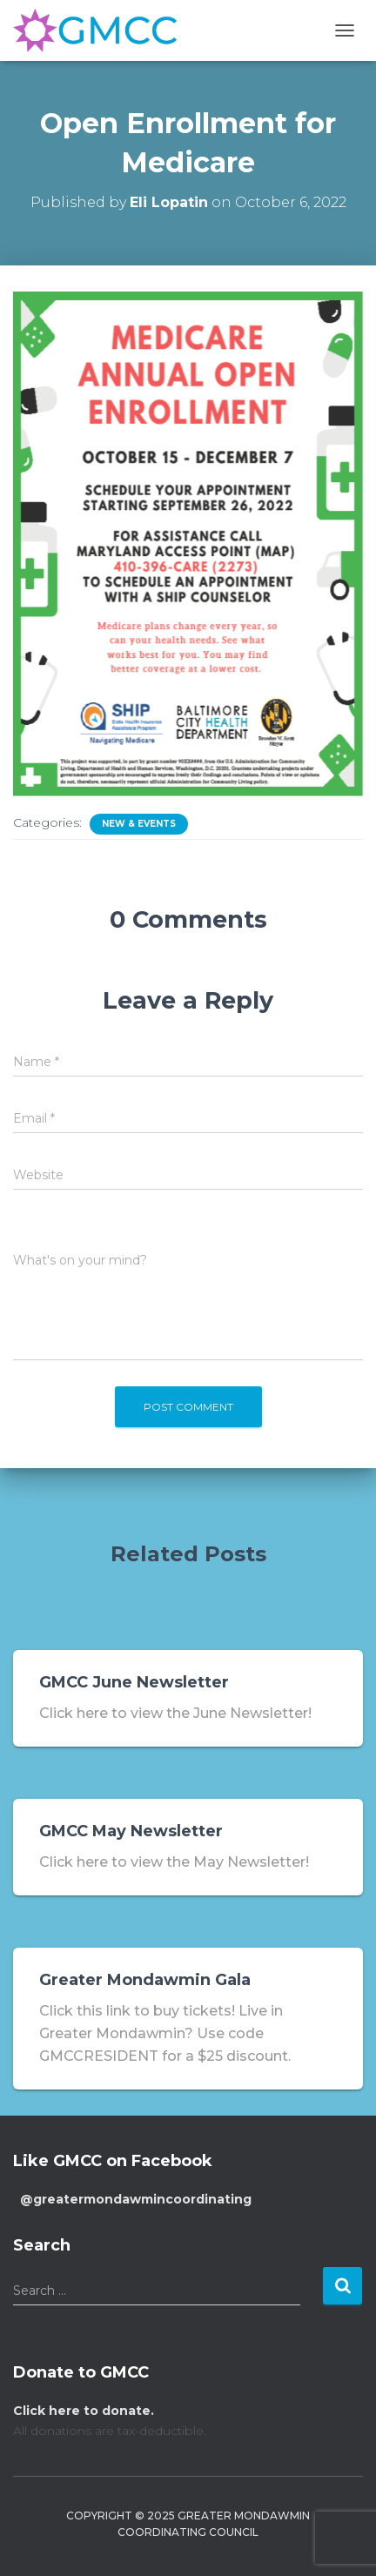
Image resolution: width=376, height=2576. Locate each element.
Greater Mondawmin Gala (145, 1979)
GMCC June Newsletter (134, 1682)
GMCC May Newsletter (131, 1831)
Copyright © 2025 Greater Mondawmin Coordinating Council (188, 2524)
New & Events (139, 823)
